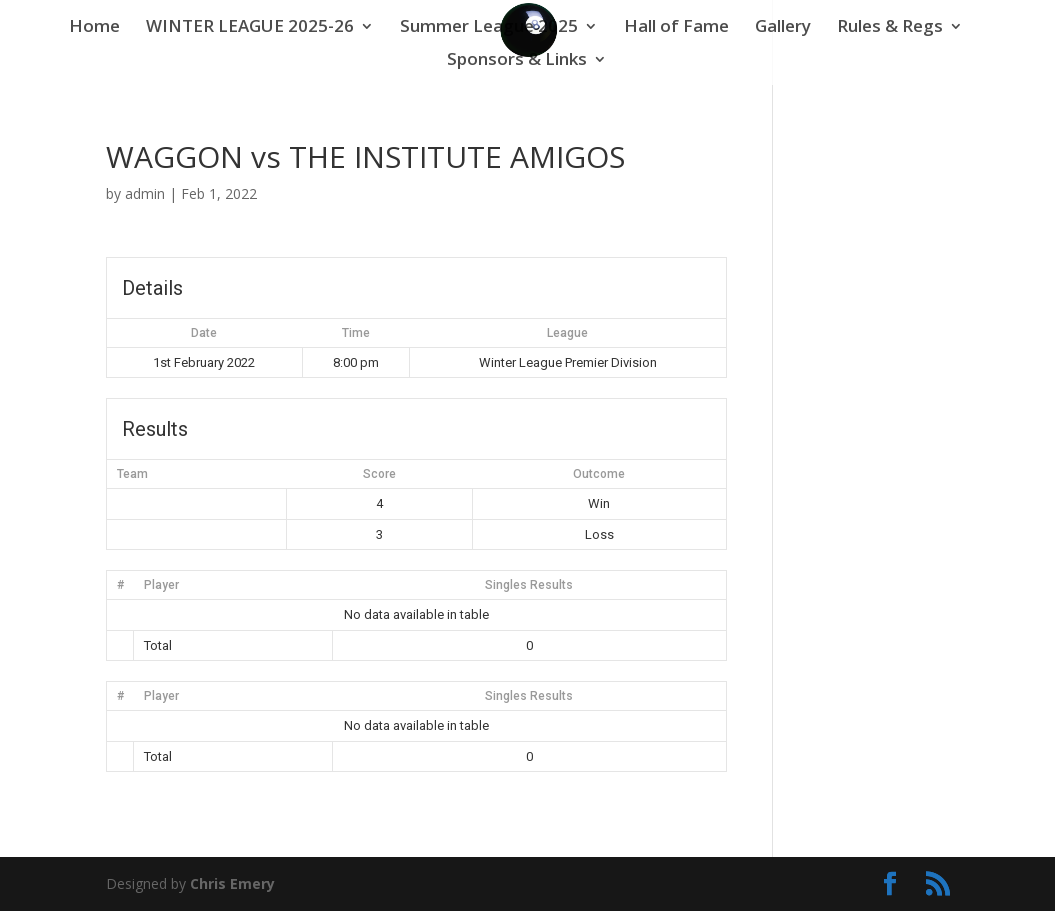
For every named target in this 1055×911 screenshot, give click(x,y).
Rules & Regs (890, 28)
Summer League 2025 (489, 28)
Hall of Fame (676, 28)
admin (145, 193)
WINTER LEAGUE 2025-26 (250, 28)
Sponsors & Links (517, 61)
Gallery (783, 28)
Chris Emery (232, 883)
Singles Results (529, 585)
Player (161, 585)
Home (94, 28)
